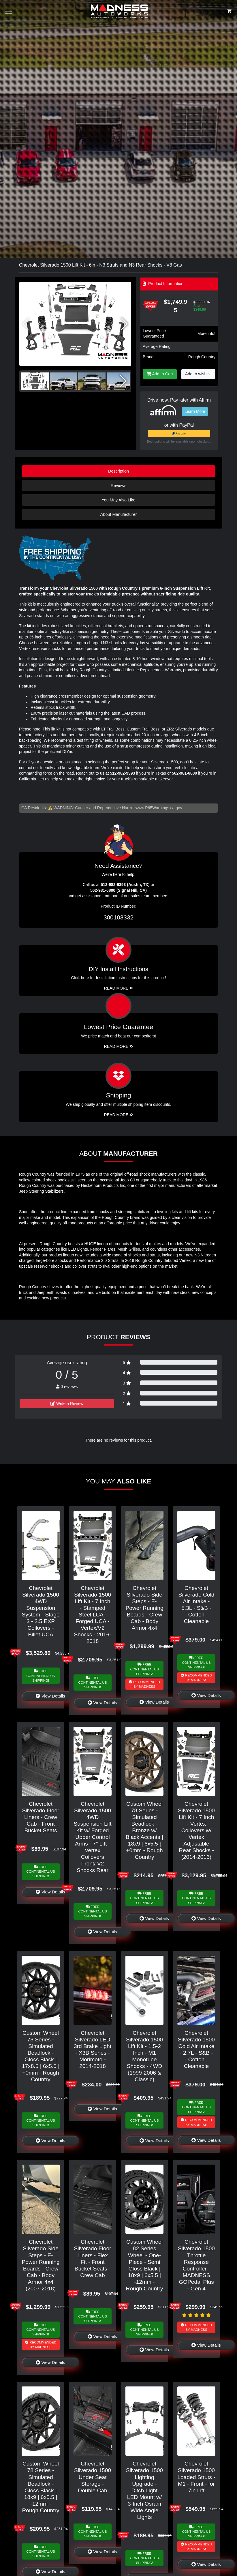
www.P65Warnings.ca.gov (159, 807)
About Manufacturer (118, 514)
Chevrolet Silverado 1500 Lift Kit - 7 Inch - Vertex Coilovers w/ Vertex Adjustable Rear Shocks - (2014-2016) (196, 1830)
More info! (206, 333)
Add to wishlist (198, 374)
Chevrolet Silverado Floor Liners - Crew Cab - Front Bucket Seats (40, 1817)
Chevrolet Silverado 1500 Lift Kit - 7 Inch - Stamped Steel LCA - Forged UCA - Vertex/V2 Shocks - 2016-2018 (92, 1614)
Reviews (118, 485)
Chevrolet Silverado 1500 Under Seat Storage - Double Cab (92, 2477)
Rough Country (201, 357)
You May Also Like (118, 500)
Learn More (195, 411)
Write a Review (66, 1403)
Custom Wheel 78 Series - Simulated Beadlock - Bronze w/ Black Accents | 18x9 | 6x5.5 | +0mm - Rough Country (144, 1830)
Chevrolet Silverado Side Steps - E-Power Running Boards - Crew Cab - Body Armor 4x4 (144, 1608)
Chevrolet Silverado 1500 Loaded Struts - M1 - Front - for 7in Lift (196, 2477)
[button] (124, 324)
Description (118, 471)
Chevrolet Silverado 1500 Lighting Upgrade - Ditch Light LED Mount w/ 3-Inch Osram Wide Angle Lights (144, 2490)
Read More (118, 1046)
